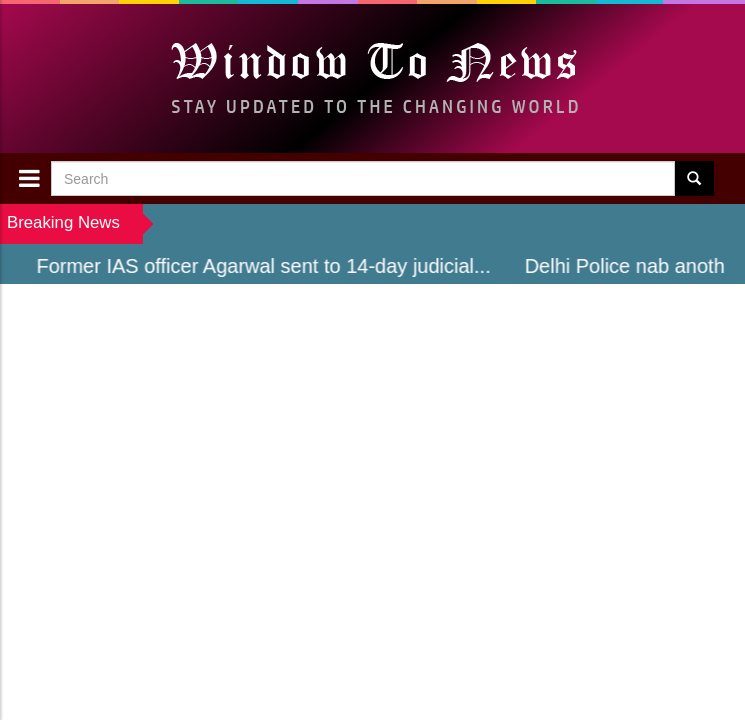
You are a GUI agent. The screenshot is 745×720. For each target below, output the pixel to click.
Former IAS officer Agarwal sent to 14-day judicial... (268, 266)
